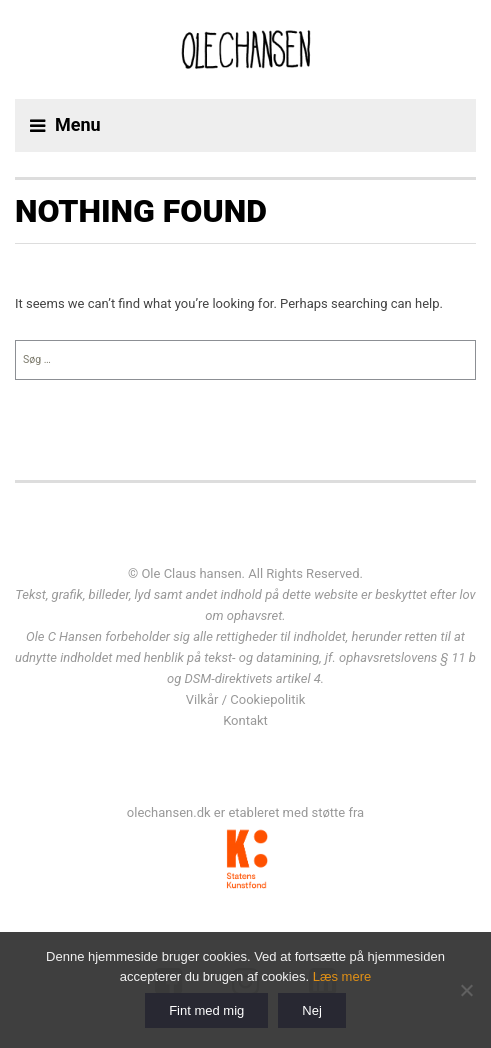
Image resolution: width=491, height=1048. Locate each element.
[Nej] (466, 990)
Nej (312, 1010)
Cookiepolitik (267, 699)
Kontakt (245, 720)
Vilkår (202, 699)
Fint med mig (206, 1010)
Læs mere (342, 976)
